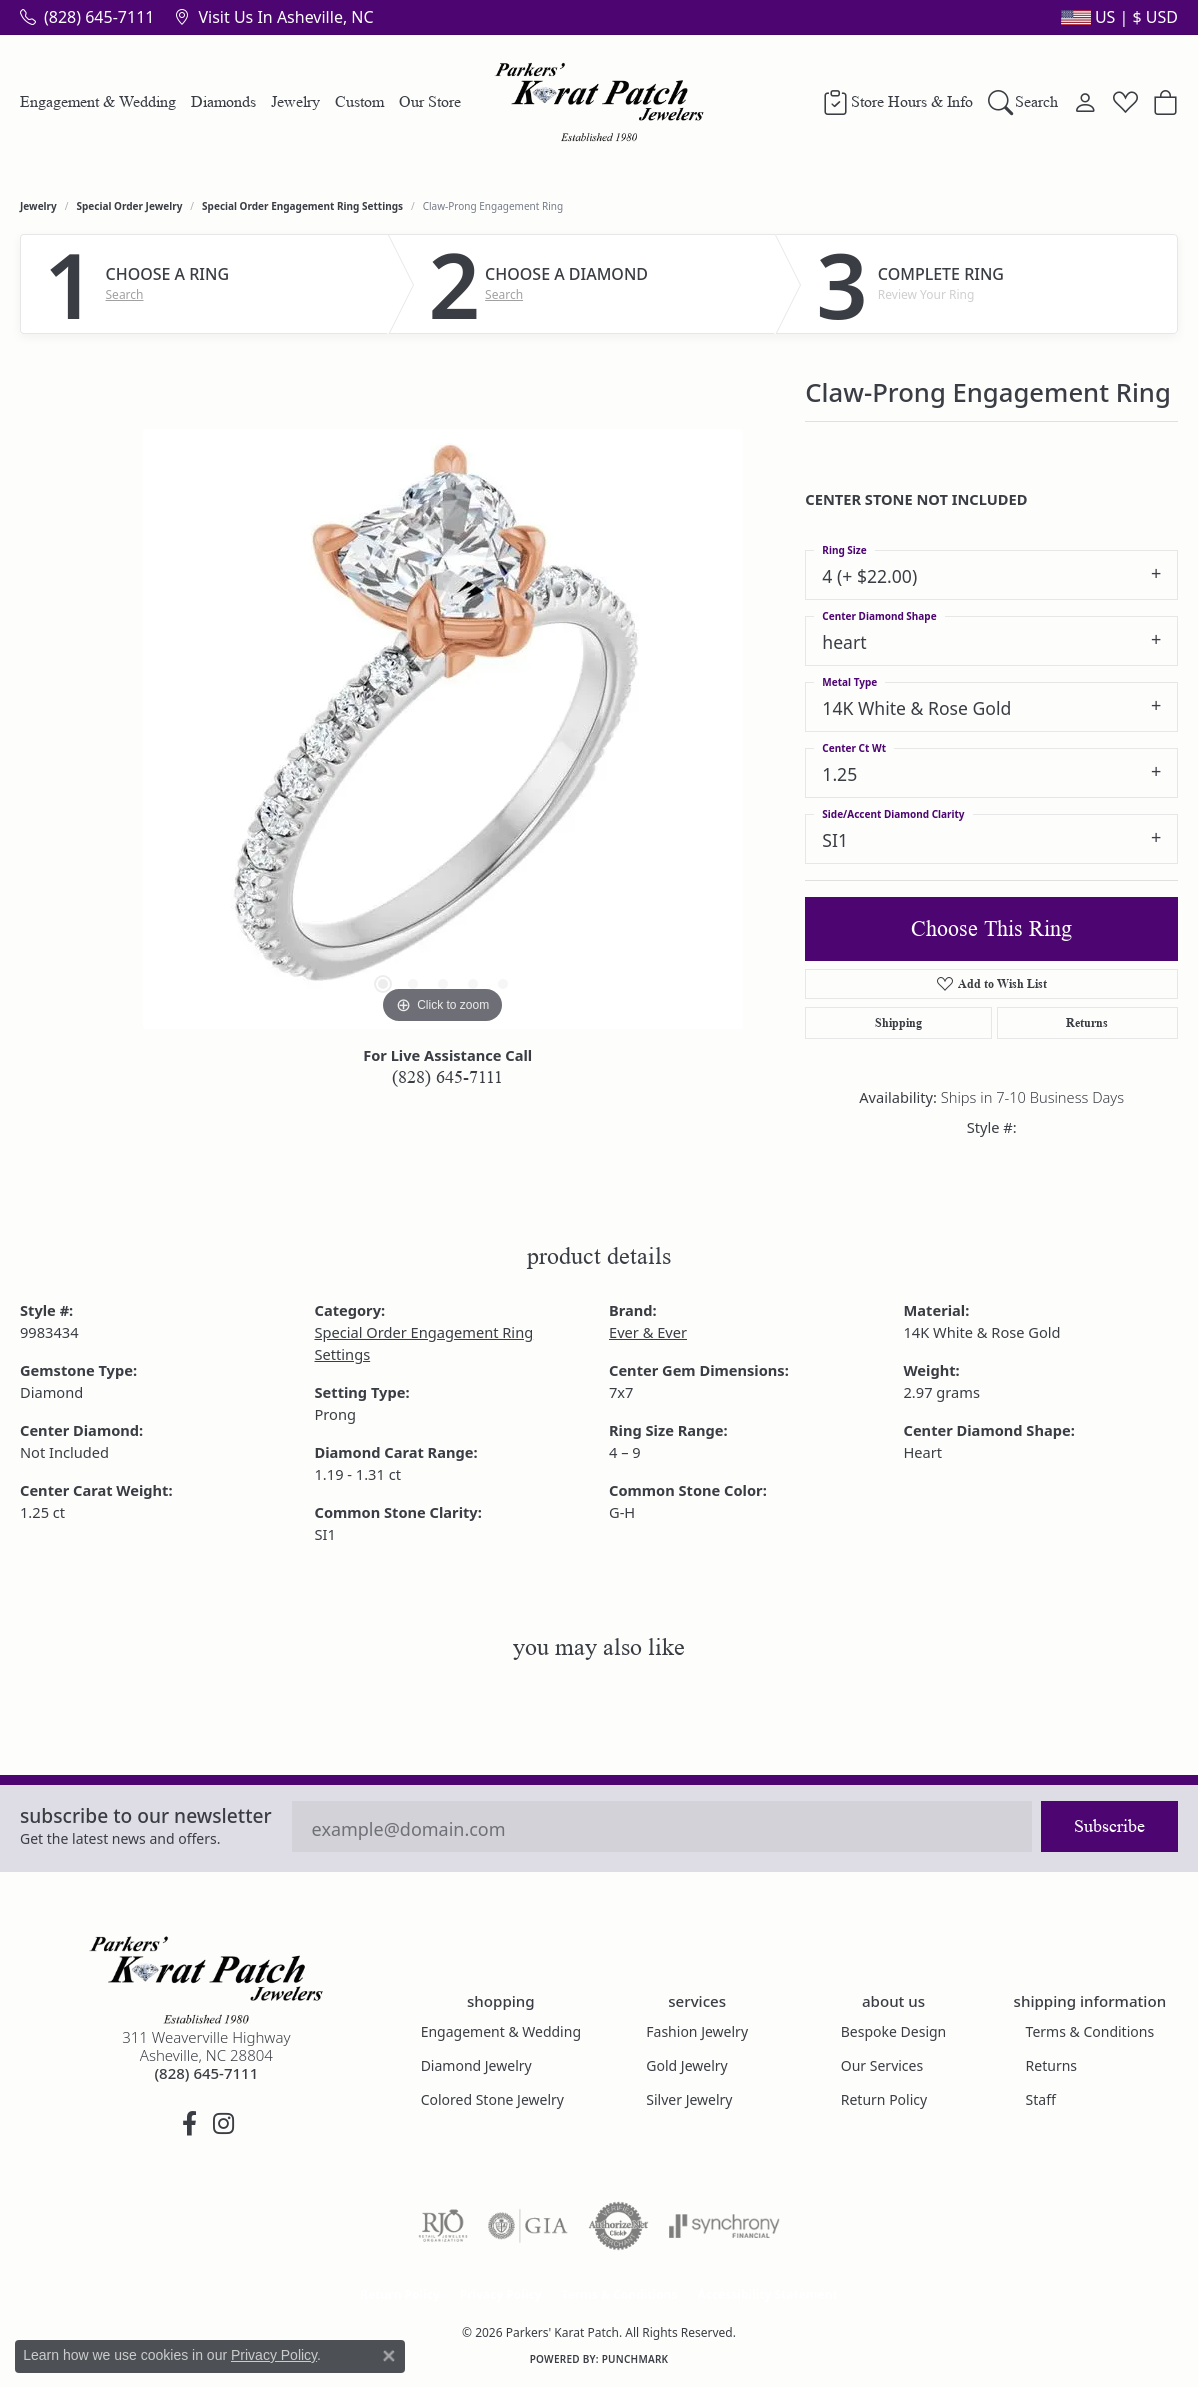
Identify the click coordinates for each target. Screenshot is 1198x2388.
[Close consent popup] (389, 2356)
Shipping (898, 1022)
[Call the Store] (206, 2073)
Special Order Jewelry (130, 206)
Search (125, 295)
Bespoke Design (894, 2031)
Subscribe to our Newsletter (146, 1815)
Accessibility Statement (767, 2294)
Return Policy (884, 2099)
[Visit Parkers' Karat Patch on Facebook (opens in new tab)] (189, 2124)
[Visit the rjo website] (443, 2226)
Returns (1087, 1022)
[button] (1117, 17)
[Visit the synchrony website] (724, 2226)
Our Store (430, 101)
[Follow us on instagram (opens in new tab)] (223, 2124)
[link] (87, 17)
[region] (443, 729)
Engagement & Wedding (98, 101)
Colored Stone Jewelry (492, 2099)
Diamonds (223, 101)
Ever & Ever (648, 1332)
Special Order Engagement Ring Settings (302, 206)
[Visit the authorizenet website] (619, 2226)
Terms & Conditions (1090, 2031)
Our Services (882, 2065)
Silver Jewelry (689, 2099)
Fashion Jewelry (697, 2031)
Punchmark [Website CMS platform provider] (635, 2359)
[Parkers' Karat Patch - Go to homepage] (206, 1980)
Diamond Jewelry (476, 2065)
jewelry (38, 206)
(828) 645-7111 (447, 1077)
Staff (1041, 2099)
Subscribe (1109, 1826)
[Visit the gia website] (528, 2226)
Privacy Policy (501, 2294)
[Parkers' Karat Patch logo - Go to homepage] (599, 102)
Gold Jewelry (686, 2065)
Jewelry (295, 101)
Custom (359, 101)
